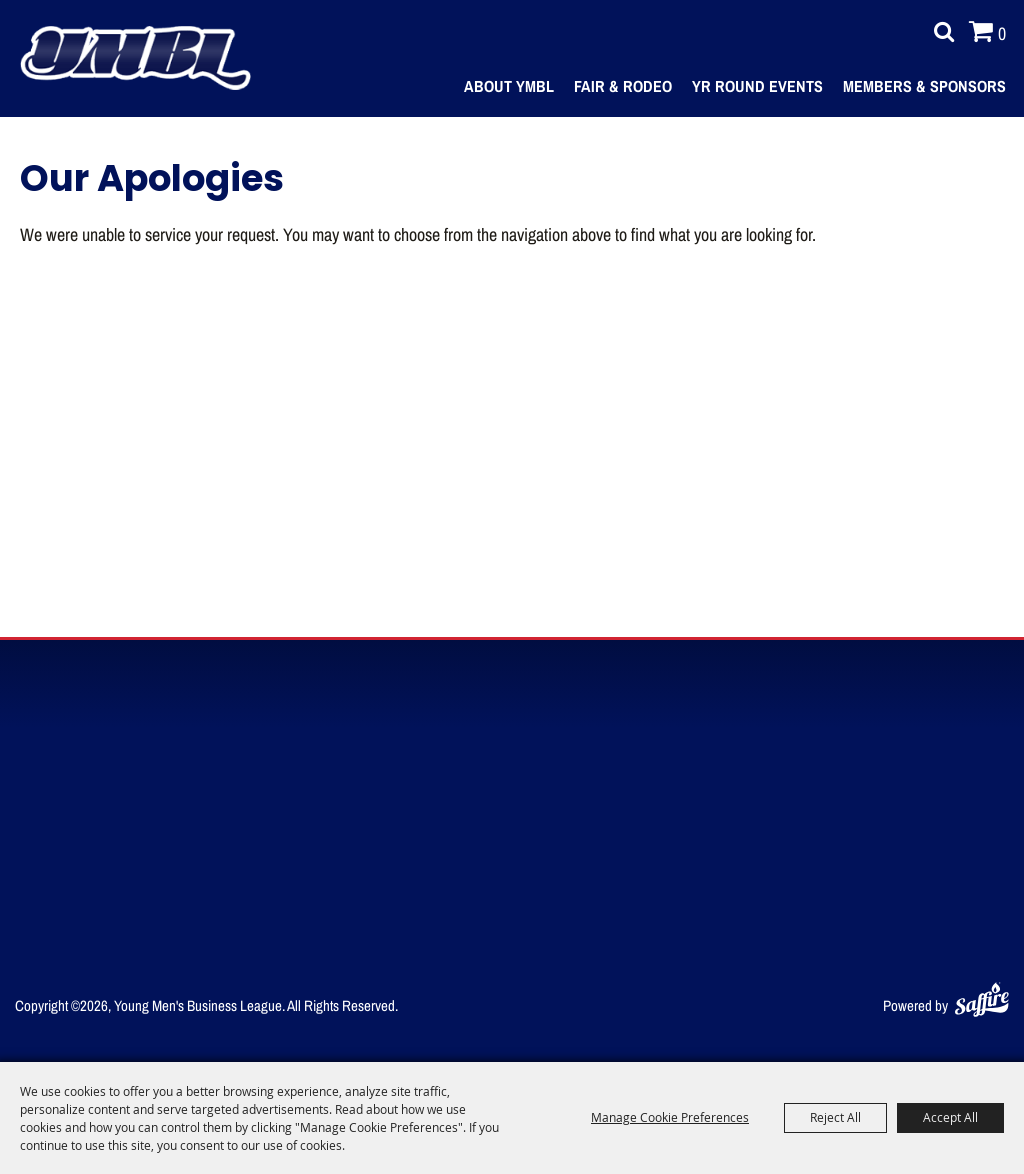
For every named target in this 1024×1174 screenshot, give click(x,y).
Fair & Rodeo (623, 86)
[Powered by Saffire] (982, 995)
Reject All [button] (835, 1117)
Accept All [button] (950, 1117)
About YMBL (509, 86)
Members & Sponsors (924, 86)
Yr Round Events (757, 86)
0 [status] (1002, 33)
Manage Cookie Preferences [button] (670, 1117)
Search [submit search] (939, 32)
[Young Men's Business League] (135, 58)
